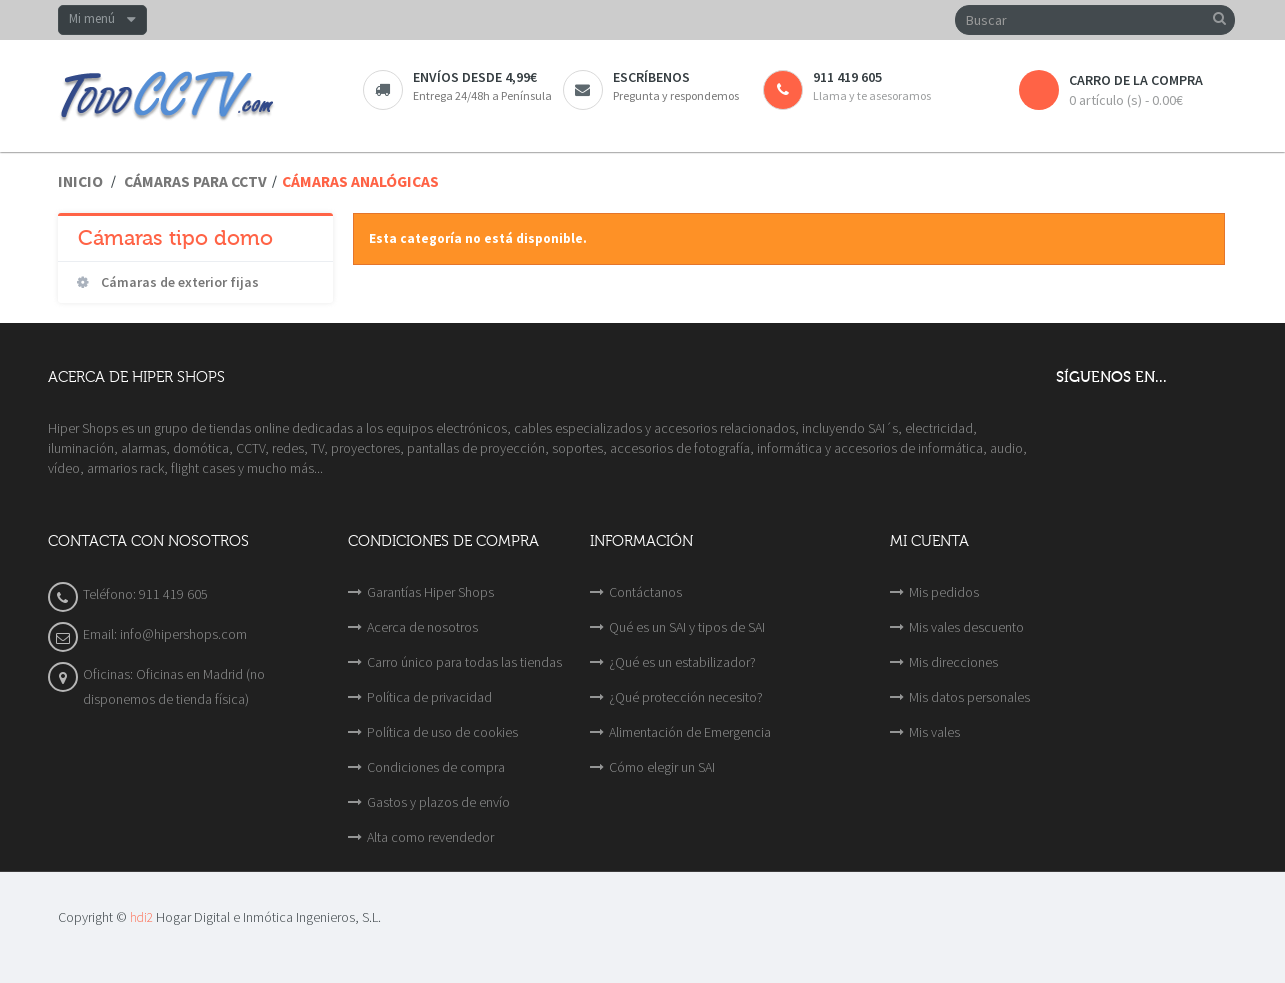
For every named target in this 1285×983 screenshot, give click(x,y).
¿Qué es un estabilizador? (682, 662)
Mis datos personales (969, 697)
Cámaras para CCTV (195, 181)
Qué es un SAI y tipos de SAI (687, 627)
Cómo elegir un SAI (662, 767)
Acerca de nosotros (422, 627)
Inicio (80, 181)
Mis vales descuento (966, 627)
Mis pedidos (944, 592)
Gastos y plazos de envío (438, 802)
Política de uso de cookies (442, 732)
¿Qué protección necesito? (686, 697)
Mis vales (934, 732)
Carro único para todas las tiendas (464, 662)
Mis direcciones (953, 662)
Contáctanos (645, 592)
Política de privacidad (429, 697)
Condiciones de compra (436, 767)
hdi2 (141, 917)
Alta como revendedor (430, 837)
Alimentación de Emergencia (690, 732)
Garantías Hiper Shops (430, 592)
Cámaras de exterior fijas (178, 282)
